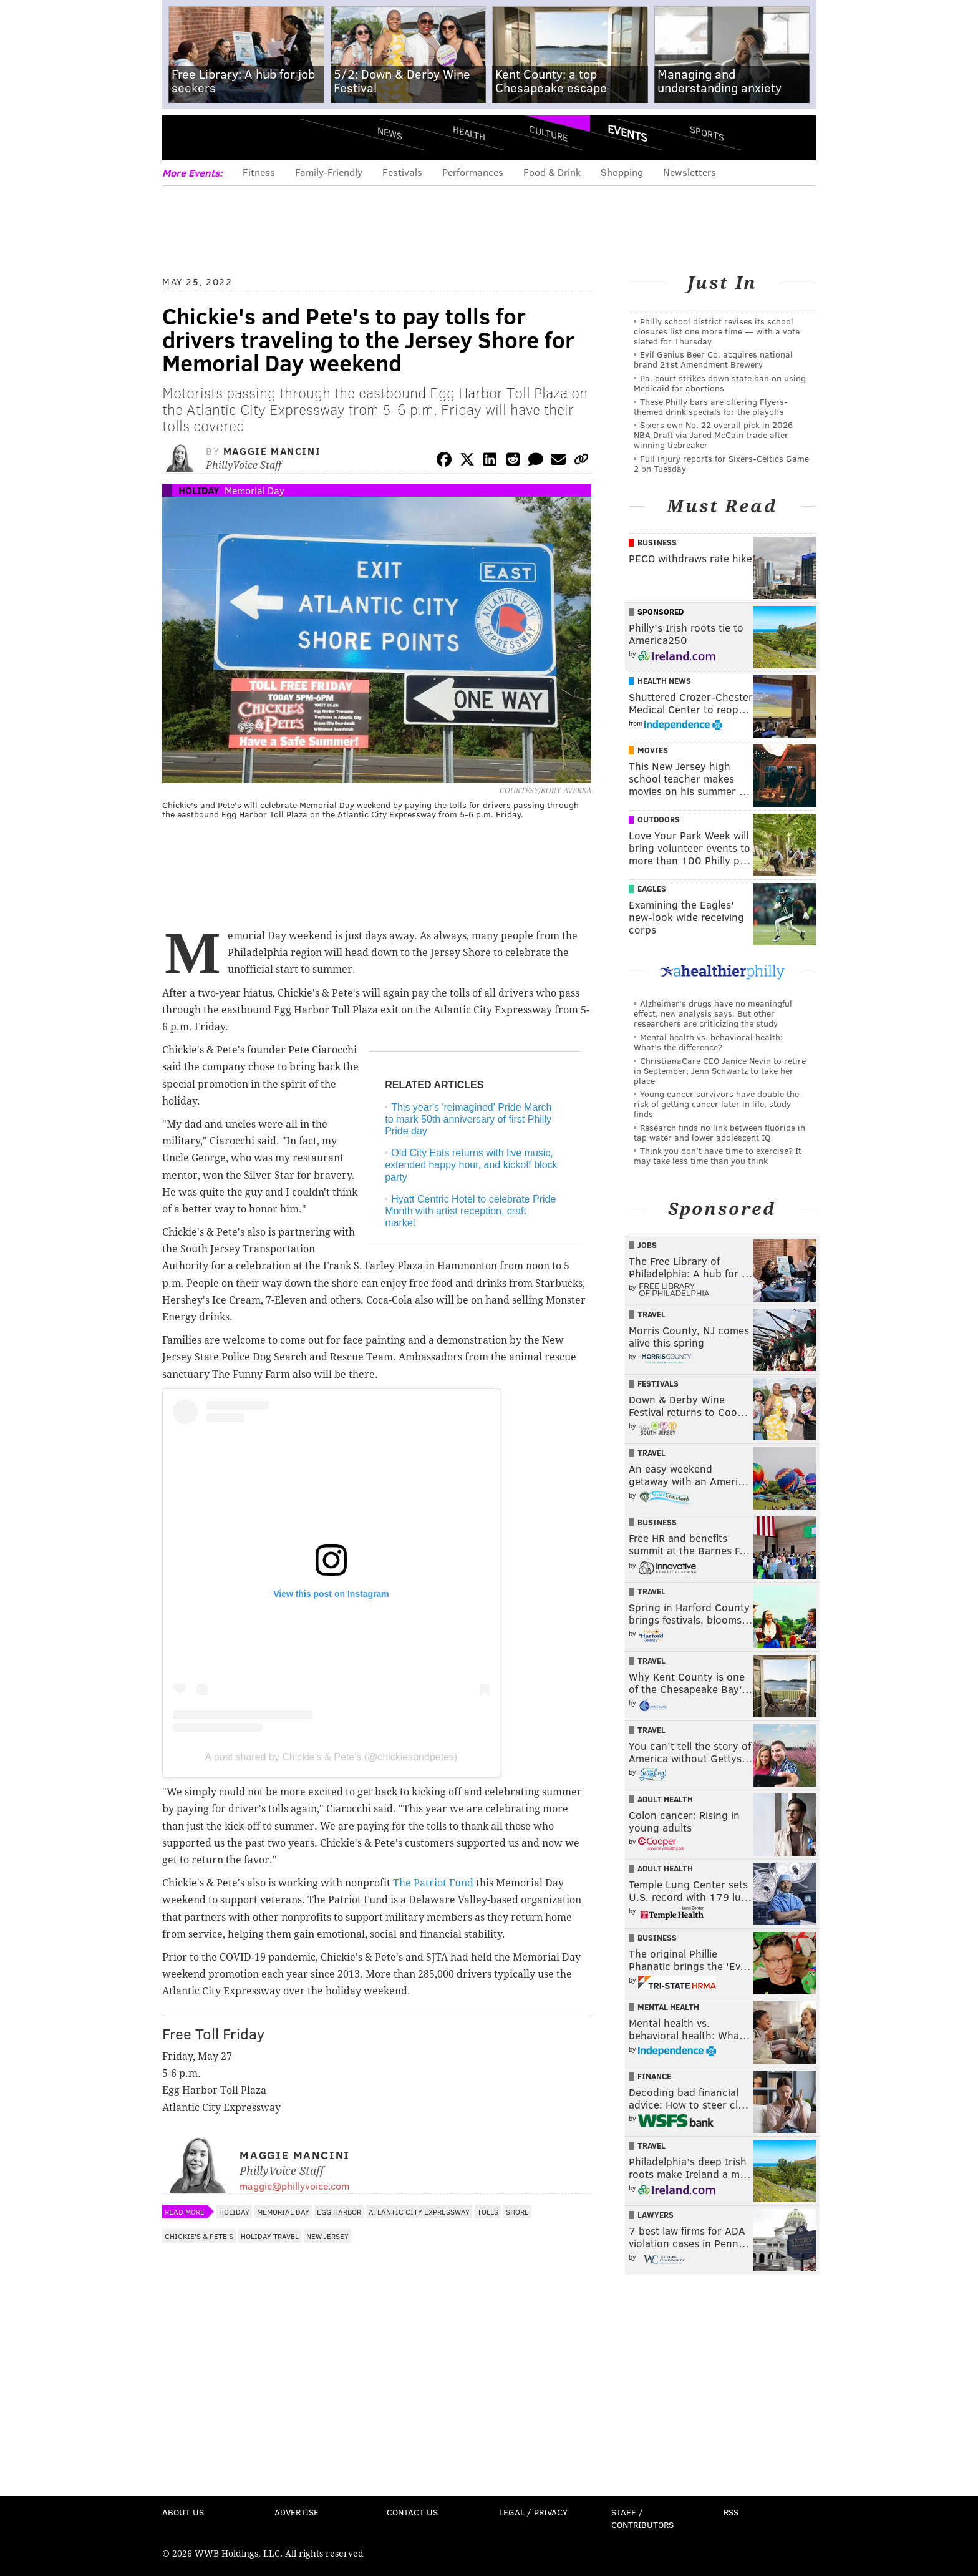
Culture (548, 133)
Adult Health (665, 1799)
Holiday (198, 490)
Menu (182, 137)
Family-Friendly (328, 171)
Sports (707, 133)
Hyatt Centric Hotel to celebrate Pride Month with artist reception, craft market (470, 1211)
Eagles (651, 888)
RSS (731, 2512)
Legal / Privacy (533, 2512)
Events (627, 132)
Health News (664, 680)
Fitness (259, 171)
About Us (183, 2512)
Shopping (622, 171)
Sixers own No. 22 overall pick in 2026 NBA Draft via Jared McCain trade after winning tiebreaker (713, 435)
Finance (654, 2076)
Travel (651, 1314)
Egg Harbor (339, 2212)
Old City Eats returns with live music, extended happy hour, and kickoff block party (471, 1165)
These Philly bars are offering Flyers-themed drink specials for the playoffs (711, 406)
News (389, 133)
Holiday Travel (270, 2236)
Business (657, 542)
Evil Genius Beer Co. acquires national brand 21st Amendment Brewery (713, 359)
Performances (472, 171)
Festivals (402, 171)
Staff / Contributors (642, 2518)
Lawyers (655, 2214)
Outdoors (658, 819)
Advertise (296, 2512)
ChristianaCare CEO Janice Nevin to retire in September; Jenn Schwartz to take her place (720, 1070)
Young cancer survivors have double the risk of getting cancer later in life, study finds (716, 1104)
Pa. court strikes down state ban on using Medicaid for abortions (720, 383)
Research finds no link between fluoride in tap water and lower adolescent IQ (719, 1132)
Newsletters (689, 171)
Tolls (487, 2212)
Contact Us (412, 2512)
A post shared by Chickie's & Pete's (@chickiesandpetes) (331, 1757)
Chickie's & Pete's (199, 2236)
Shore (517, 2212)
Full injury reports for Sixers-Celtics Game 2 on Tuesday (721, 463)
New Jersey (327, 2236)
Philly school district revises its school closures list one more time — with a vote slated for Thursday (717, 331)
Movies (652, 750)
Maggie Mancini (272, 450)
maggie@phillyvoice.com (294, 2185)
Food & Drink (552, 171)
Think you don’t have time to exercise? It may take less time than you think (717, 1155)
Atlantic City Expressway (419, 2212)
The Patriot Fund (433, 1883)
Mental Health (668, 2006)
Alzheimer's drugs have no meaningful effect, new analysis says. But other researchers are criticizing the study (713, 1013)
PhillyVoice (248, 137)
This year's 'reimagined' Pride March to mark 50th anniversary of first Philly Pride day (468, 1119)
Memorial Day (254, 490)
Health (469, 132)
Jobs (647, 1245)
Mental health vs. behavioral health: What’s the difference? (708, 1042)
